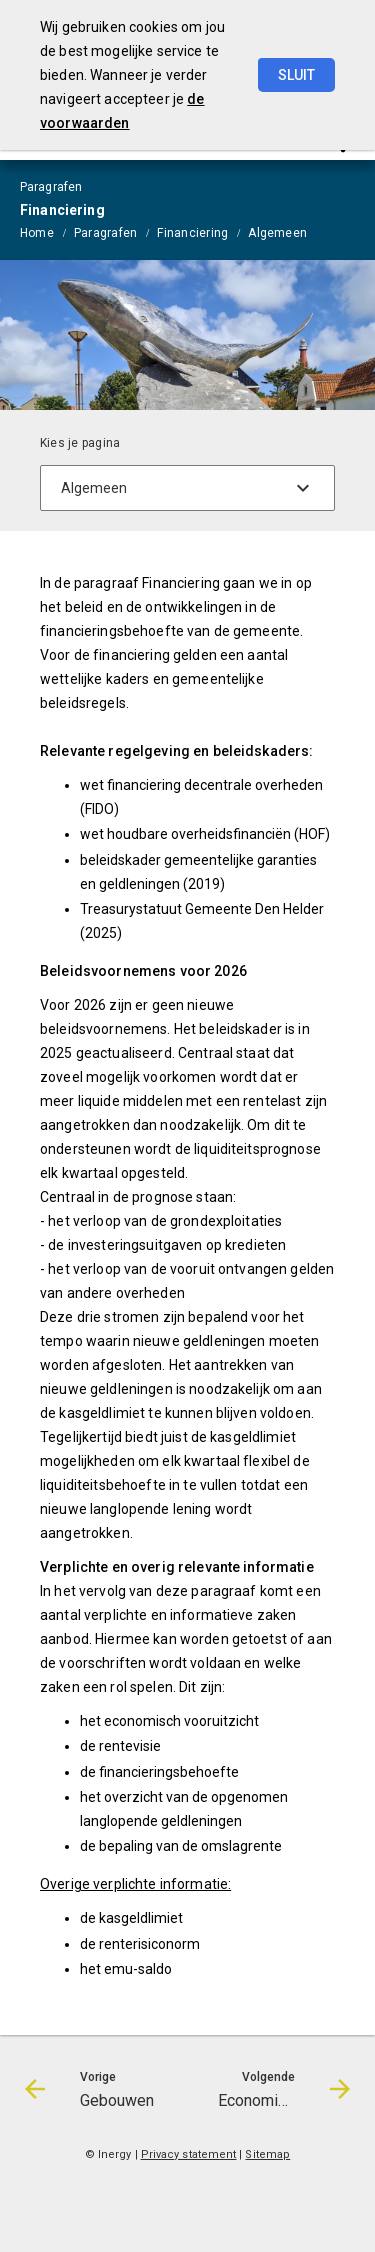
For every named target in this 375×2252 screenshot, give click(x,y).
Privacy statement (189, 2154)
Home (37, 233)
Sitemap (267, 2154)
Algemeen (277, 233)
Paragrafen (105, 233)
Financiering (192, 233)
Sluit (296, 75)
